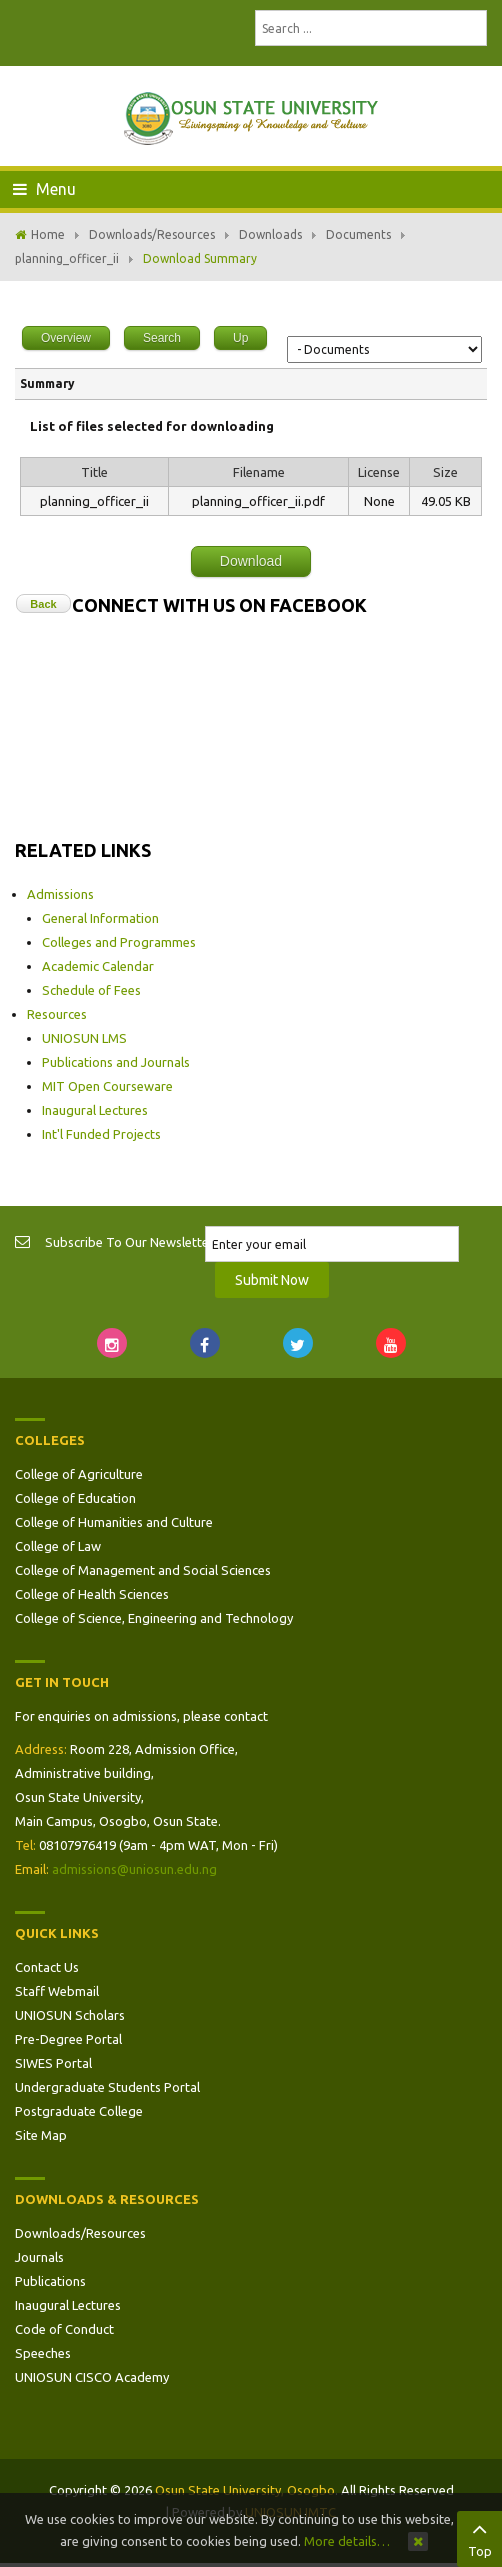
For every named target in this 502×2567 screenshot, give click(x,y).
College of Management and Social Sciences (143, 1570)
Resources (57, 1014)
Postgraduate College (79, 2111)
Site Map (41, 2135)
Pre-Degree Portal (68, 2039)
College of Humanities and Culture (114, 1522)
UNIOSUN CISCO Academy (92, 2377)
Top (479, 2537)
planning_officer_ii (67, 258)
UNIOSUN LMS (84, 1038)
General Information (100, 918)
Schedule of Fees (91, 990)
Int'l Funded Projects (101, 1134)
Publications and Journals (116, 1062)
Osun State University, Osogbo (245, 2490)
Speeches (43, 2353)
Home (48, 234)
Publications (50, 2281)
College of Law (58, 1546)
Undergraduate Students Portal (107, 2087)
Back (43, 604)
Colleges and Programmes (119, 942)
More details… (347, 2541)
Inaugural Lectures (95, 1110)
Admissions (60, 894)
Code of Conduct (64, 2329)
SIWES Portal (53, 2063)
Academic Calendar (98, 966)
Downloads (270, 234)
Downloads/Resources (152, 234)
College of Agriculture (79, 1474)
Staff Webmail (57, 1991)
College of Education (75, 1498)
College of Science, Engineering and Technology (154, 1618)
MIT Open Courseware (107, 1086)
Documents (358, 234)
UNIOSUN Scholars (70, 2015)
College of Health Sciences (92, 1594)
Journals (39, 2257)
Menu (44, 189)
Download (251, 561)
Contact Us (47, 1967)
